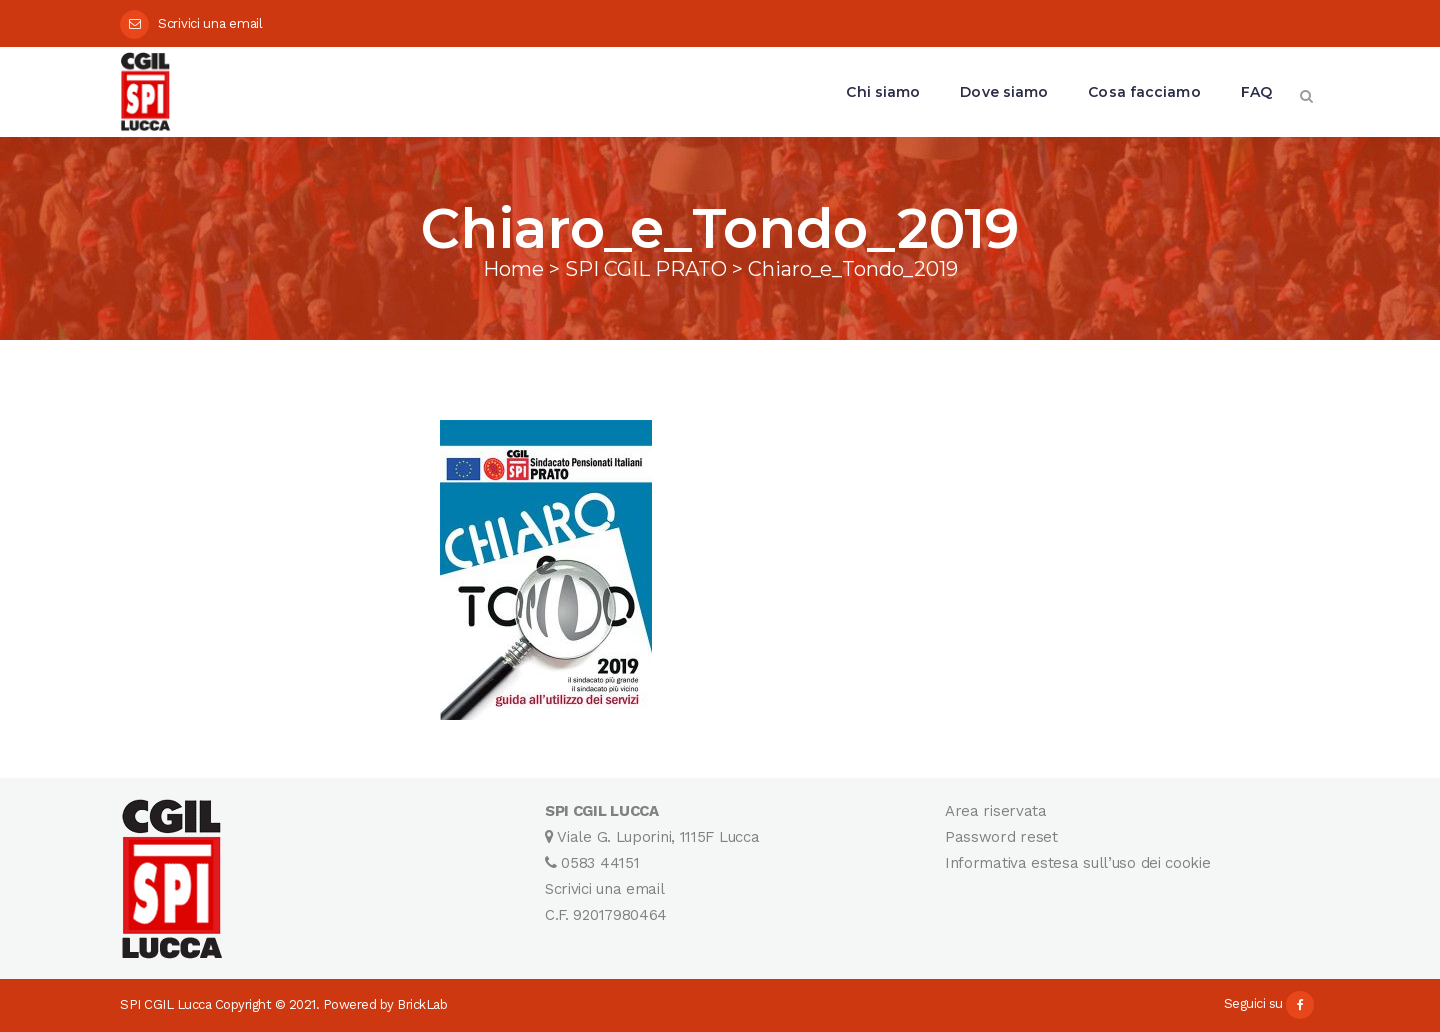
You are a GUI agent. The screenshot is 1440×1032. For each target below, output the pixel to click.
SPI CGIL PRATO (646, 269)
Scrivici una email (210, 23)
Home (513, 269)
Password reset (1001, 837)
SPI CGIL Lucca (165, 1004)
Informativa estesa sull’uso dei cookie (1078, 863)
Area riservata (996, 811)
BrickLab (422, 1004)
